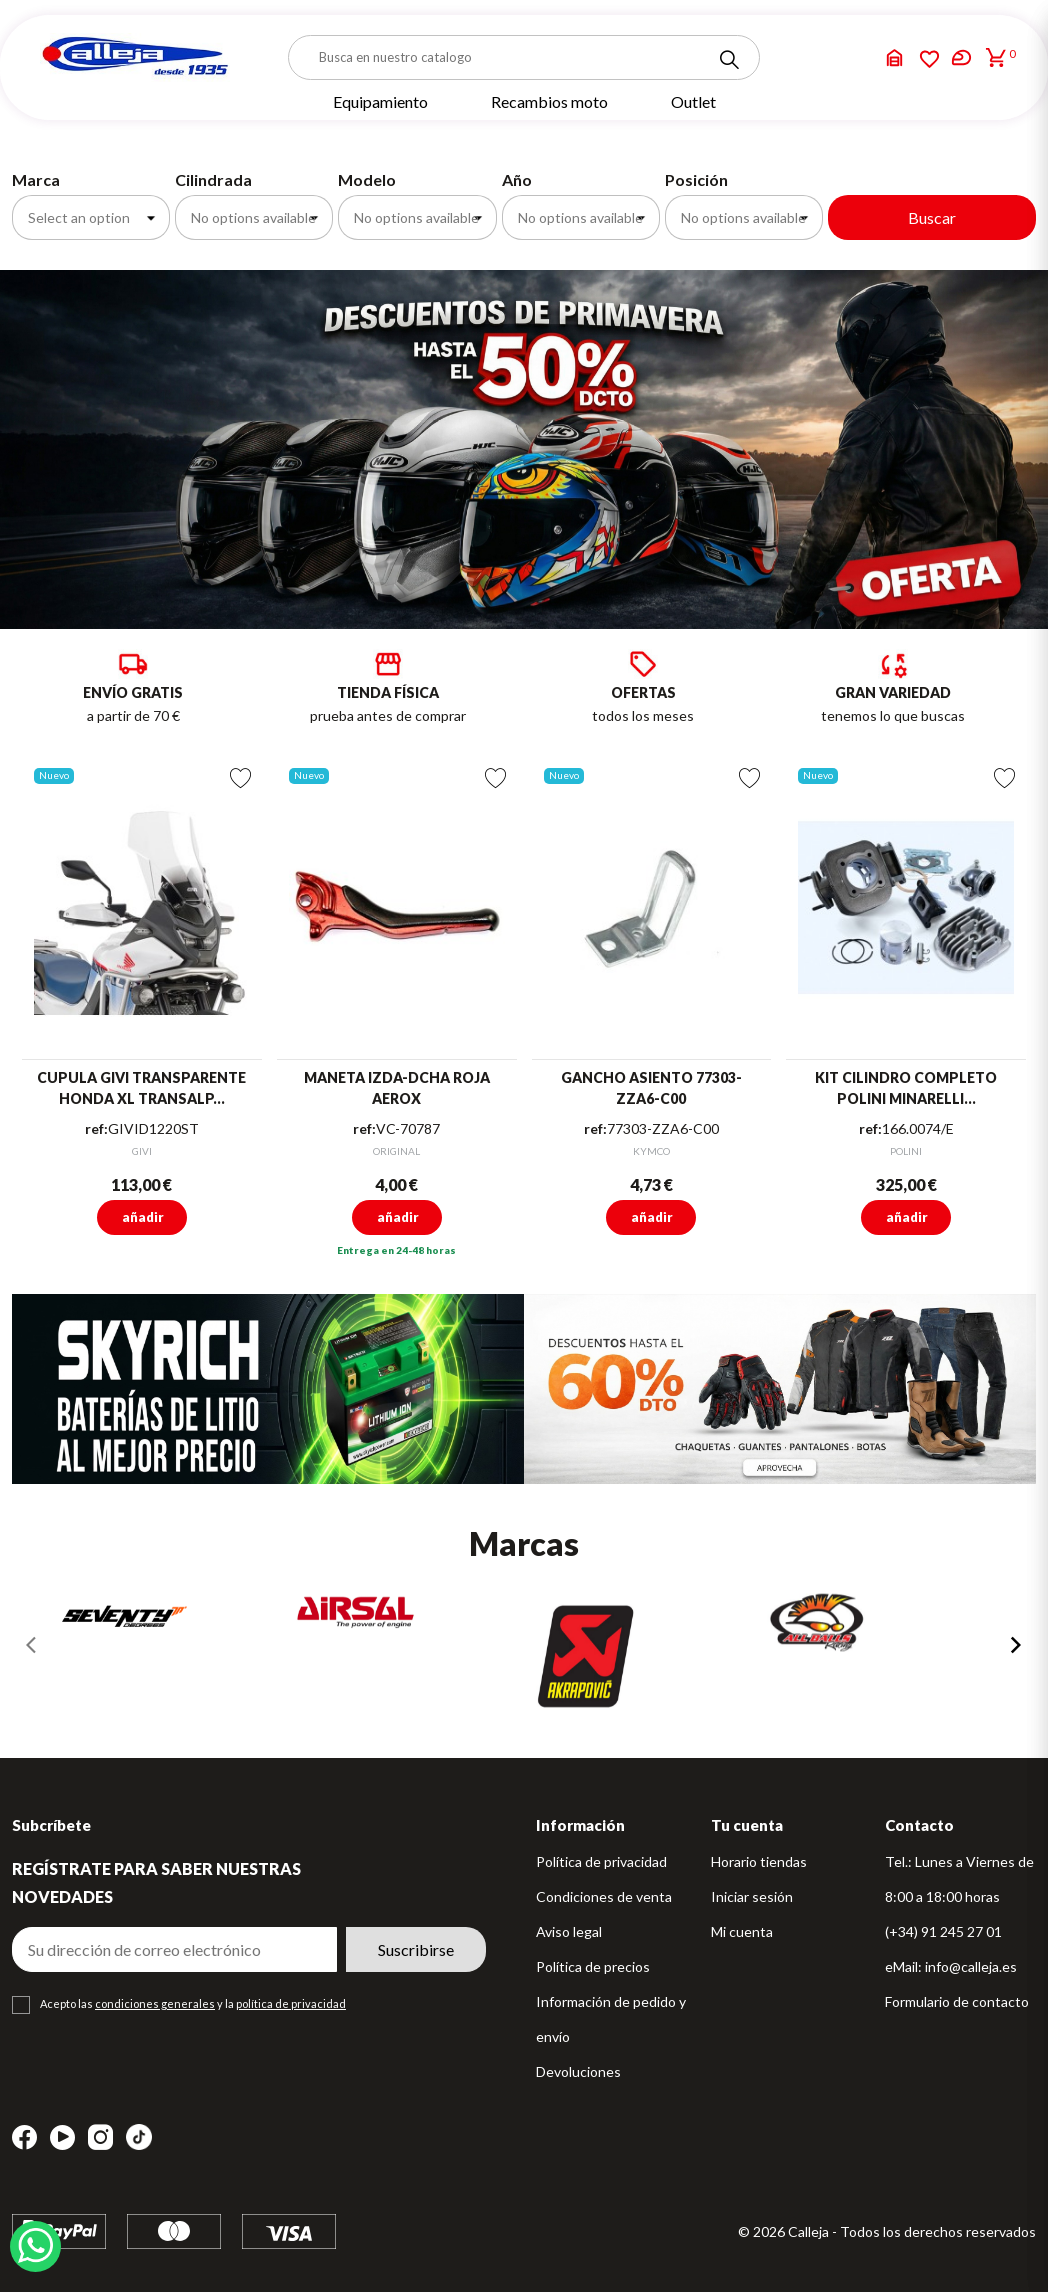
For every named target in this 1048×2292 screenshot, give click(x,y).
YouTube (62, 2137)
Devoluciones (578, 2071)
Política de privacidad (601, 1861)
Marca (36, 179)
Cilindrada (213, 179)
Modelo (367, 179)
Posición (696, 179)
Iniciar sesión (752, 1896)
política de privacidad (291, 2003)
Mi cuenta (742, 1931)
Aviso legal (569, 1931)
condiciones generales (155, 2003)
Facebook (24, 2137)
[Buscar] (524, 57)
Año (517, 179)
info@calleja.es (971, 1966)
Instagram (100, 2137)
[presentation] (32, 1645)
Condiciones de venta (604, 1896)
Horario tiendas (759, 1861)
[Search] (729, 60)
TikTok (139, 2137)
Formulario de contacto (957, 2001)
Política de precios (593, 1966)
